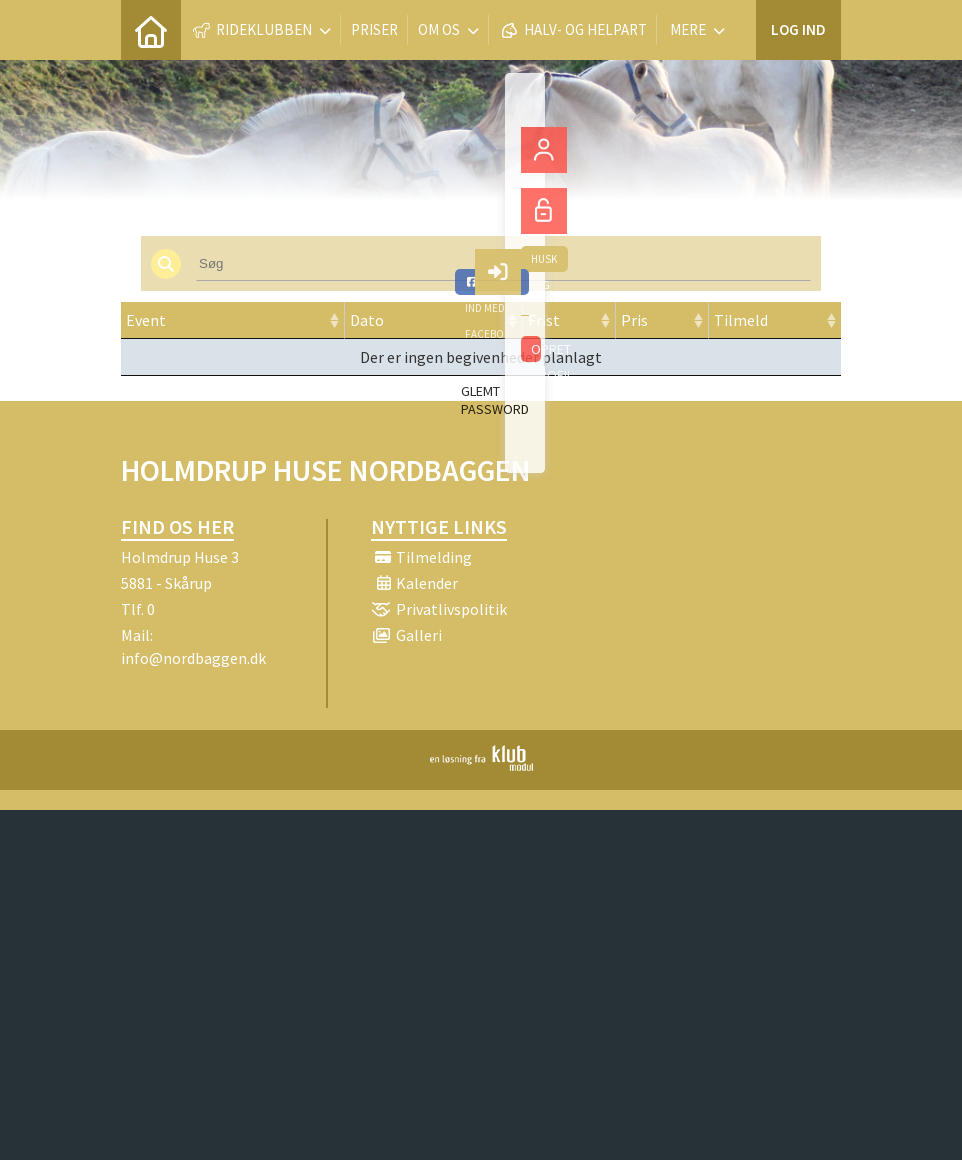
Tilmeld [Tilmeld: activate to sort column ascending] (741, 320)
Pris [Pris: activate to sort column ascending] (634, 320)
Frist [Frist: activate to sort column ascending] (544, 320)
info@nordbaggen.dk (193, 658)
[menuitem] (151, 30)
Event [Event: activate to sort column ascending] (146, 320)
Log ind (798, 29)
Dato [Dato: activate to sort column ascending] (367, 320)
